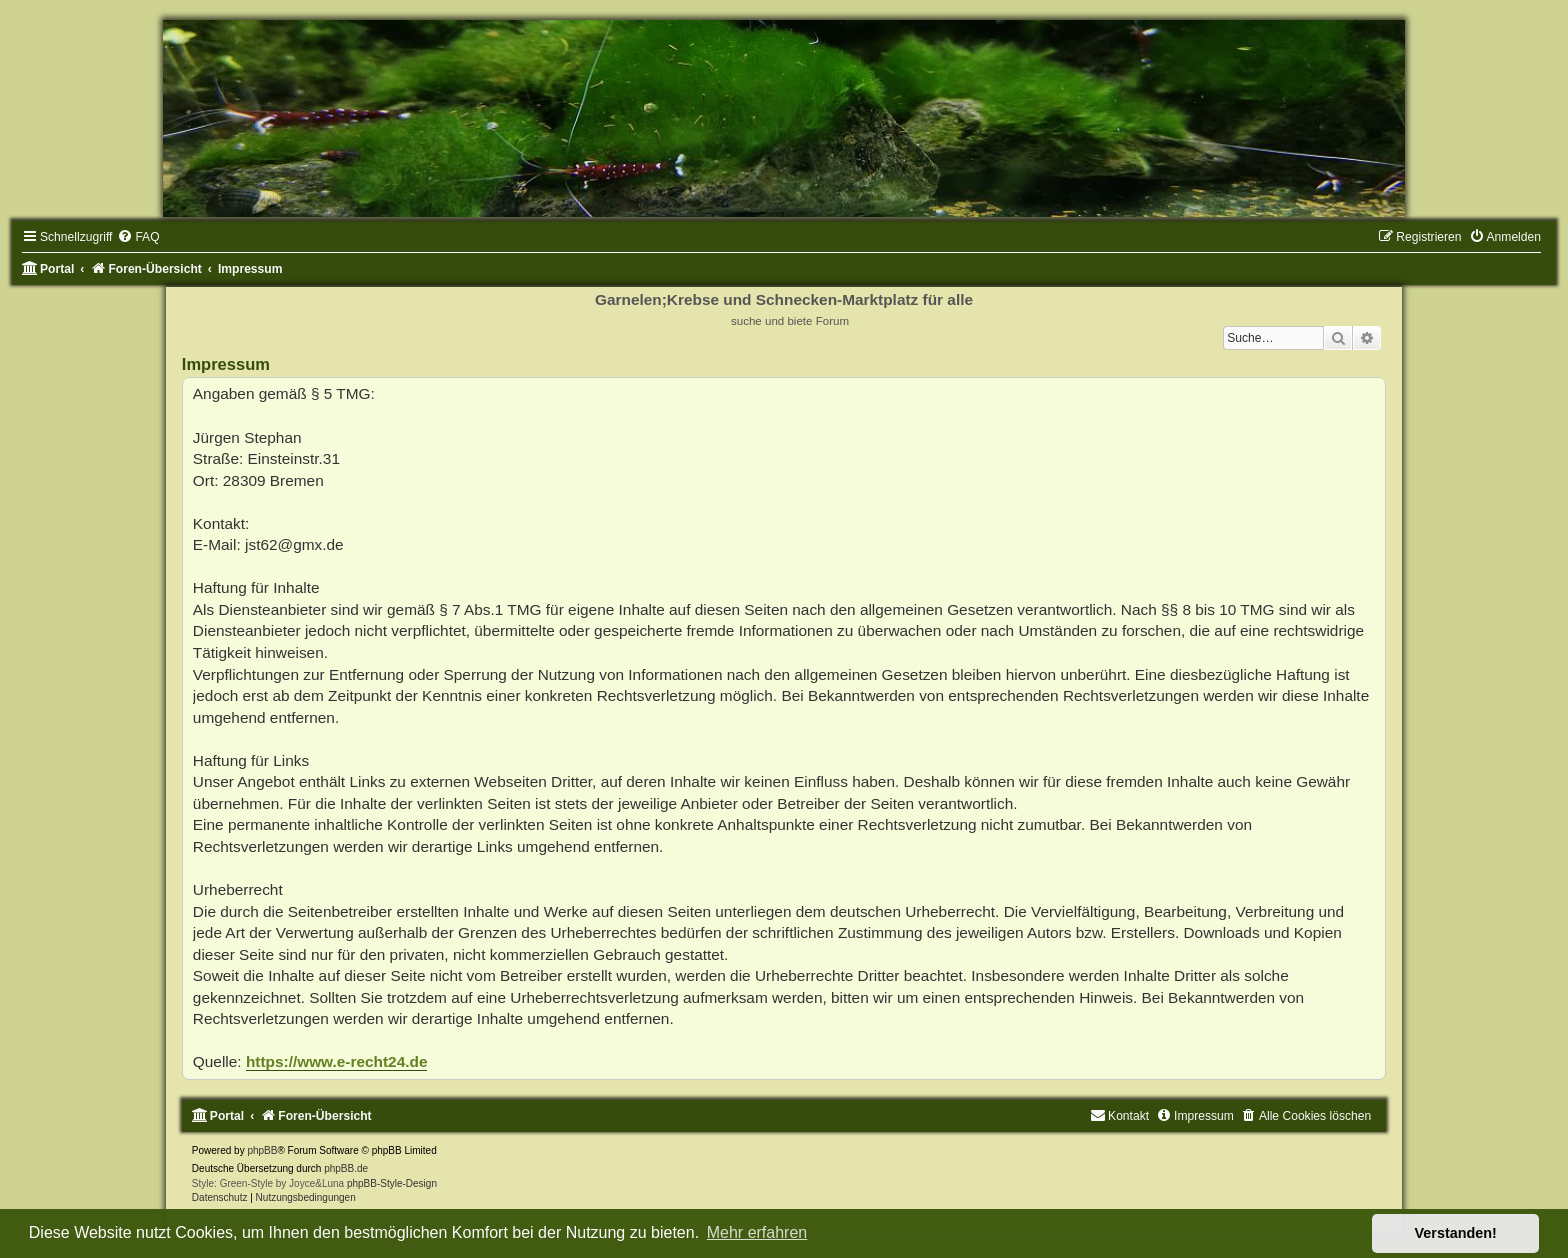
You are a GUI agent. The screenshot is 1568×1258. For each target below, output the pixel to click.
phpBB (262, 1150)
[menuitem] (138, 237)
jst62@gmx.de (294, 544)
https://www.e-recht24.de (337, 1061)
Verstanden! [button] (1456, 1233)
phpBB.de (346, 1168)
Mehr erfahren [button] (757, 1232)
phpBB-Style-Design (392, 1183)
